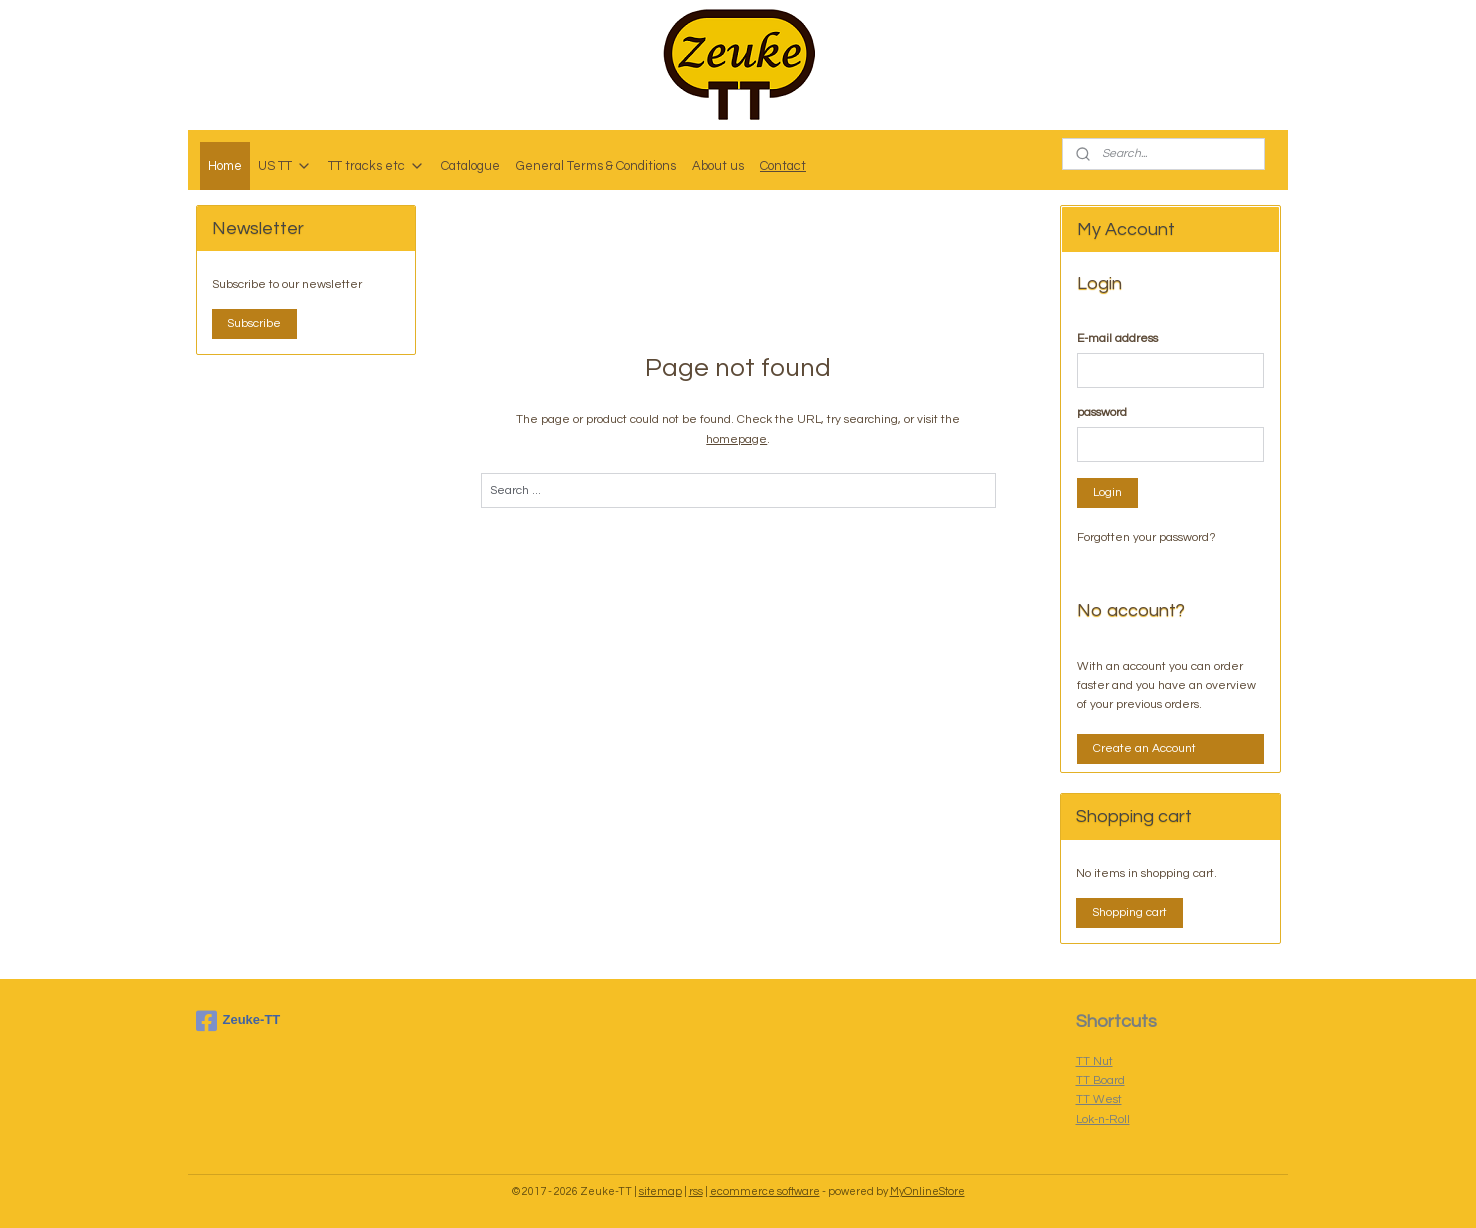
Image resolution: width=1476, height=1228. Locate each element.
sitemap (660, 1191)
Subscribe (254, 323)
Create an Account (1144, 748)
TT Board (1100, 1080)
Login (1107, 492)
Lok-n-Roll (1103, 1119)
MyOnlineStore (927, 1191)
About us (718, 166)
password (1102, 412)
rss (696, 1191)
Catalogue (470, 166)
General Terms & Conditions (596, 166)
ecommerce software (765, 1191)
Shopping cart (1129, 912)
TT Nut (1094, 1061)
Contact (783, 166)
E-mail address (1117, 338)
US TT (285, 166)
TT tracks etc (376, 166)
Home (225, 166)
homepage (736, 439)
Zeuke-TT (238, 1021)
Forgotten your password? (1146, 537)
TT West (1099, 1099)
